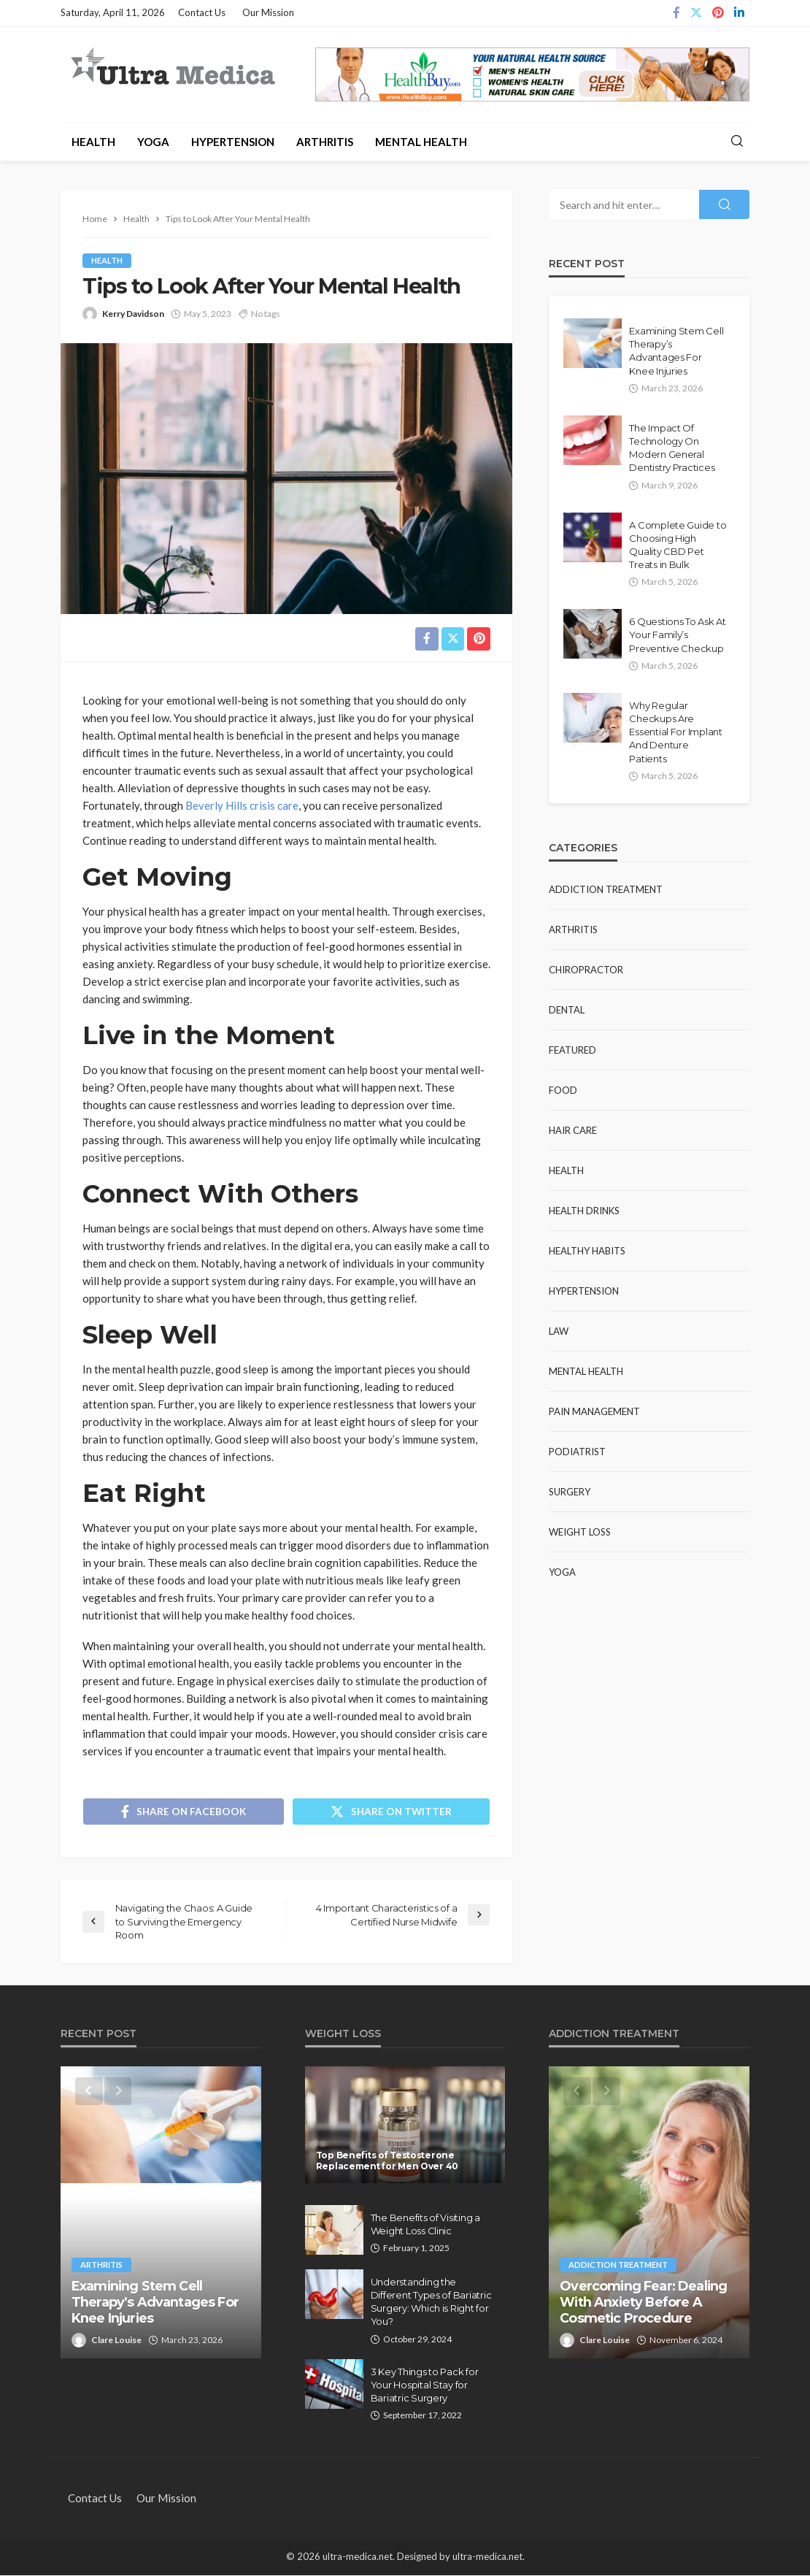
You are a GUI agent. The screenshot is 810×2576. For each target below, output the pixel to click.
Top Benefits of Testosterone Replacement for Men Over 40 (387, 2161)
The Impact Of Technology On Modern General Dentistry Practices (671, 448)
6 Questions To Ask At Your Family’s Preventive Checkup (677, 634)
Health (93, 141)
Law (558, 1331)
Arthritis (324, 141)
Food (563, 1090)
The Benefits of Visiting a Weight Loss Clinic (425, 2224)
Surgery (569, 1492)
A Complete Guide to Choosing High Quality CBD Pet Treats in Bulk (677, 545)
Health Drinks (584, 1210)
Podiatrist (577, 1451)
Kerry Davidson (133, 313)
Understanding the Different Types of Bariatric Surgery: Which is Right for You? (431, 2302)
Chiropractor (586, 969)
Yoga (153, 141)
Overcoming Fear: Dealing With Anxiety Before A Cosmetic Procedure (643, 2303)
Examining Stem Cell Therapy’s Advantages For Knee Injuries (676, 351)
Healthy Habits (587, 1251)
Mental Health (421, 141)
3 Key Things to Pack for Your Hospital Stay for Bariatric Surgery (425, 2385)
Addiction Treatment (606, 889)
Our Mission (268, 12)
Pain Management (594, 1411)
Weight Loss (580, 1532)
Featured (572, 1050)
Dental (567, 1010)
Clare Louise (116, 2340)
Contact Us (201, 12)
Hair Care (573, 1130)
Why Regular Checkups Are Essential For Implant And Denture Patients (675, 731)
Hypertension (232, 141)
